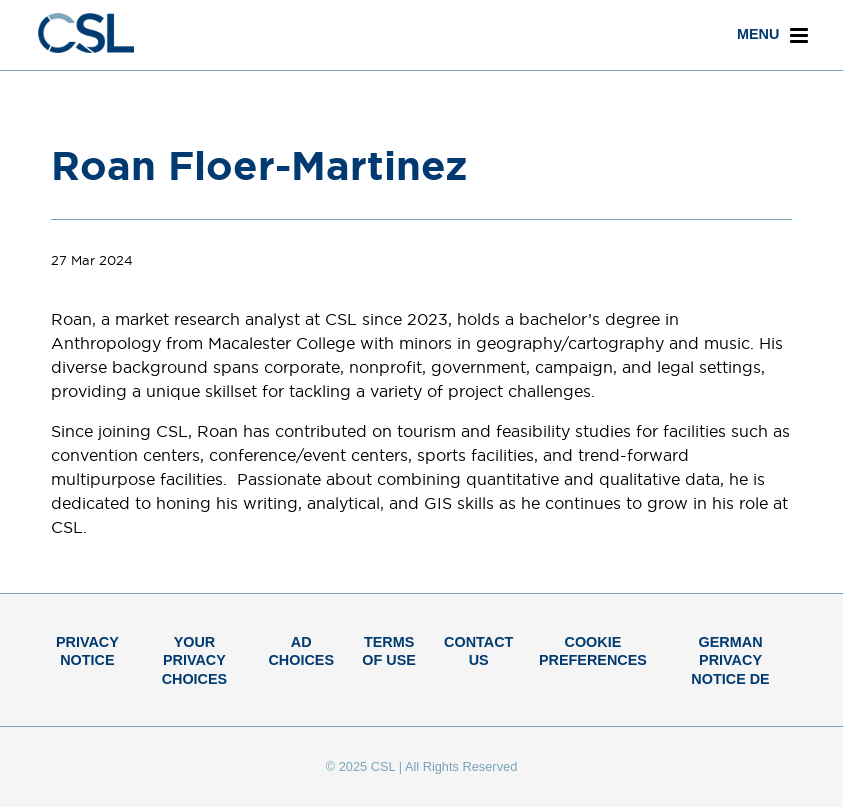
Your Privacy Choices (195, 660)
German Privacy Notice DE (730, 660)
